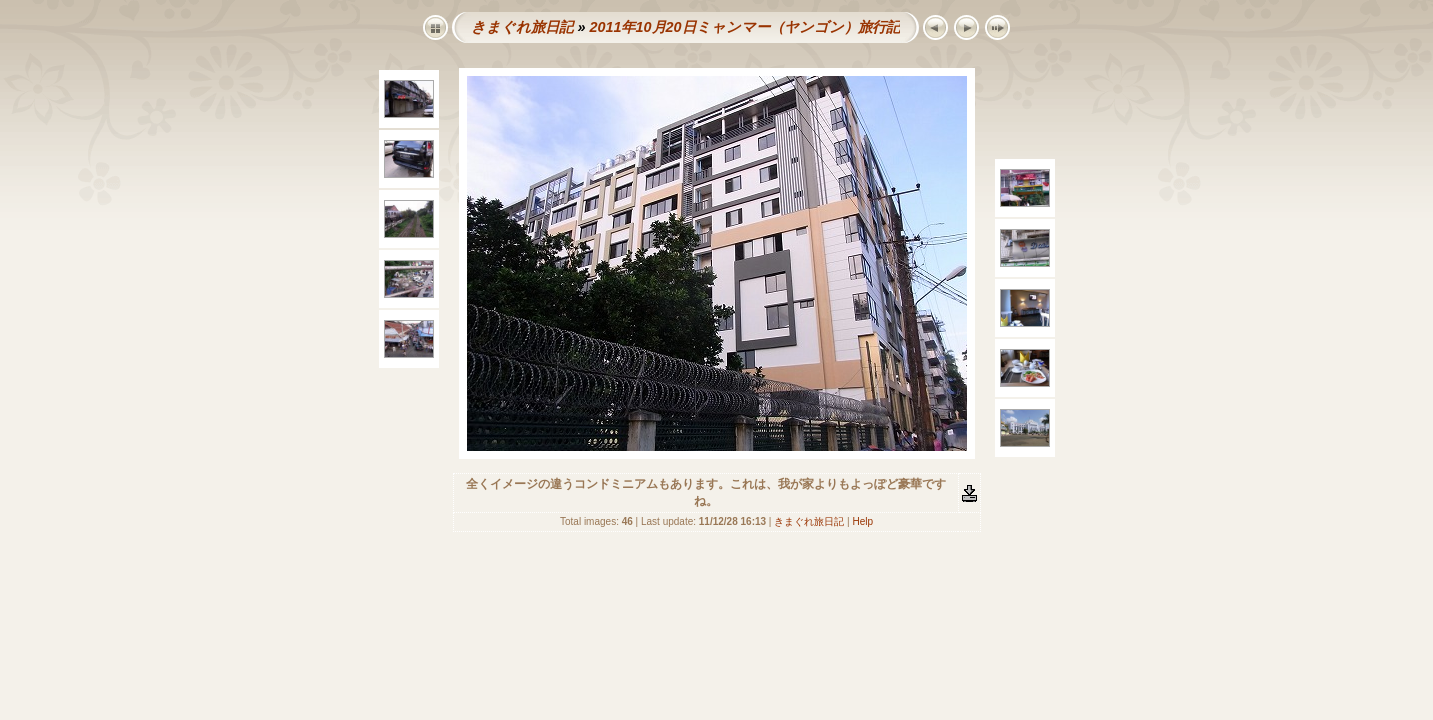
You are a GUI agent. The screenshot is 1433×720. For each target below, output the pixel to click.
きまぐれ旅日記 (522, 27)
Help (862, 521)
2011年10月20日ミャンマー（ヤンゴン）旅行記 (744, 27)
